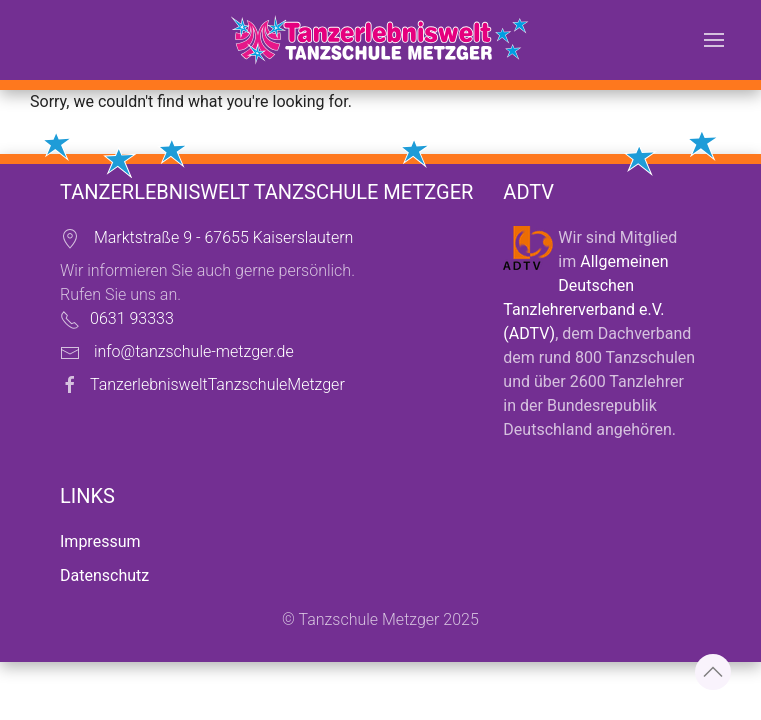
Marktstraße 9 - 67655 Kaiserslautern (223, 237)
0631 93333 (132, 318)
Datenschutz (104, 575)
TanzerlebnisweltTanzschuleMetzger (217, 384)
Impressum (100, 541)
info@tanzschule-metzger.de (194, 351)
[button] (714, 40)
